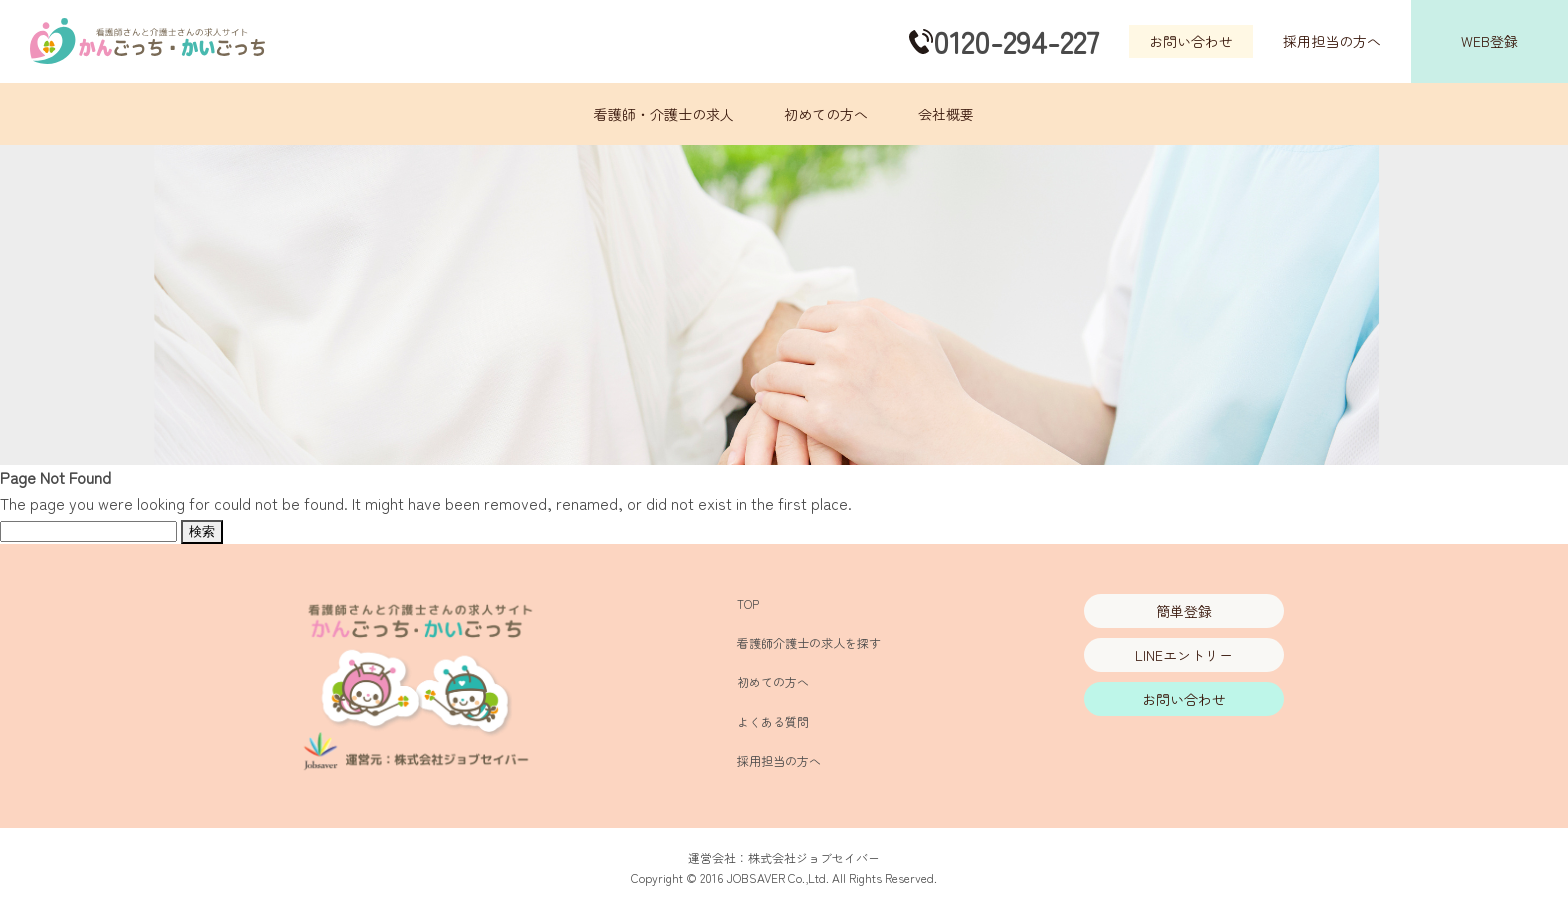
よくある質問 (773, 721)
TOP (748, 603)
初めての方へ (826, 114)
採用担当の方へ (1332, 41)
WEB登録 (1489, 41)
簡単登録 (1184, 611)
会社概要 (946, 114)
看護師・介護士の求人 (664, 114)
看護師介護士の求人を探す (809, 642)
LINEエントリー (1184, 655)
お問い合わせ (1191, 41)
